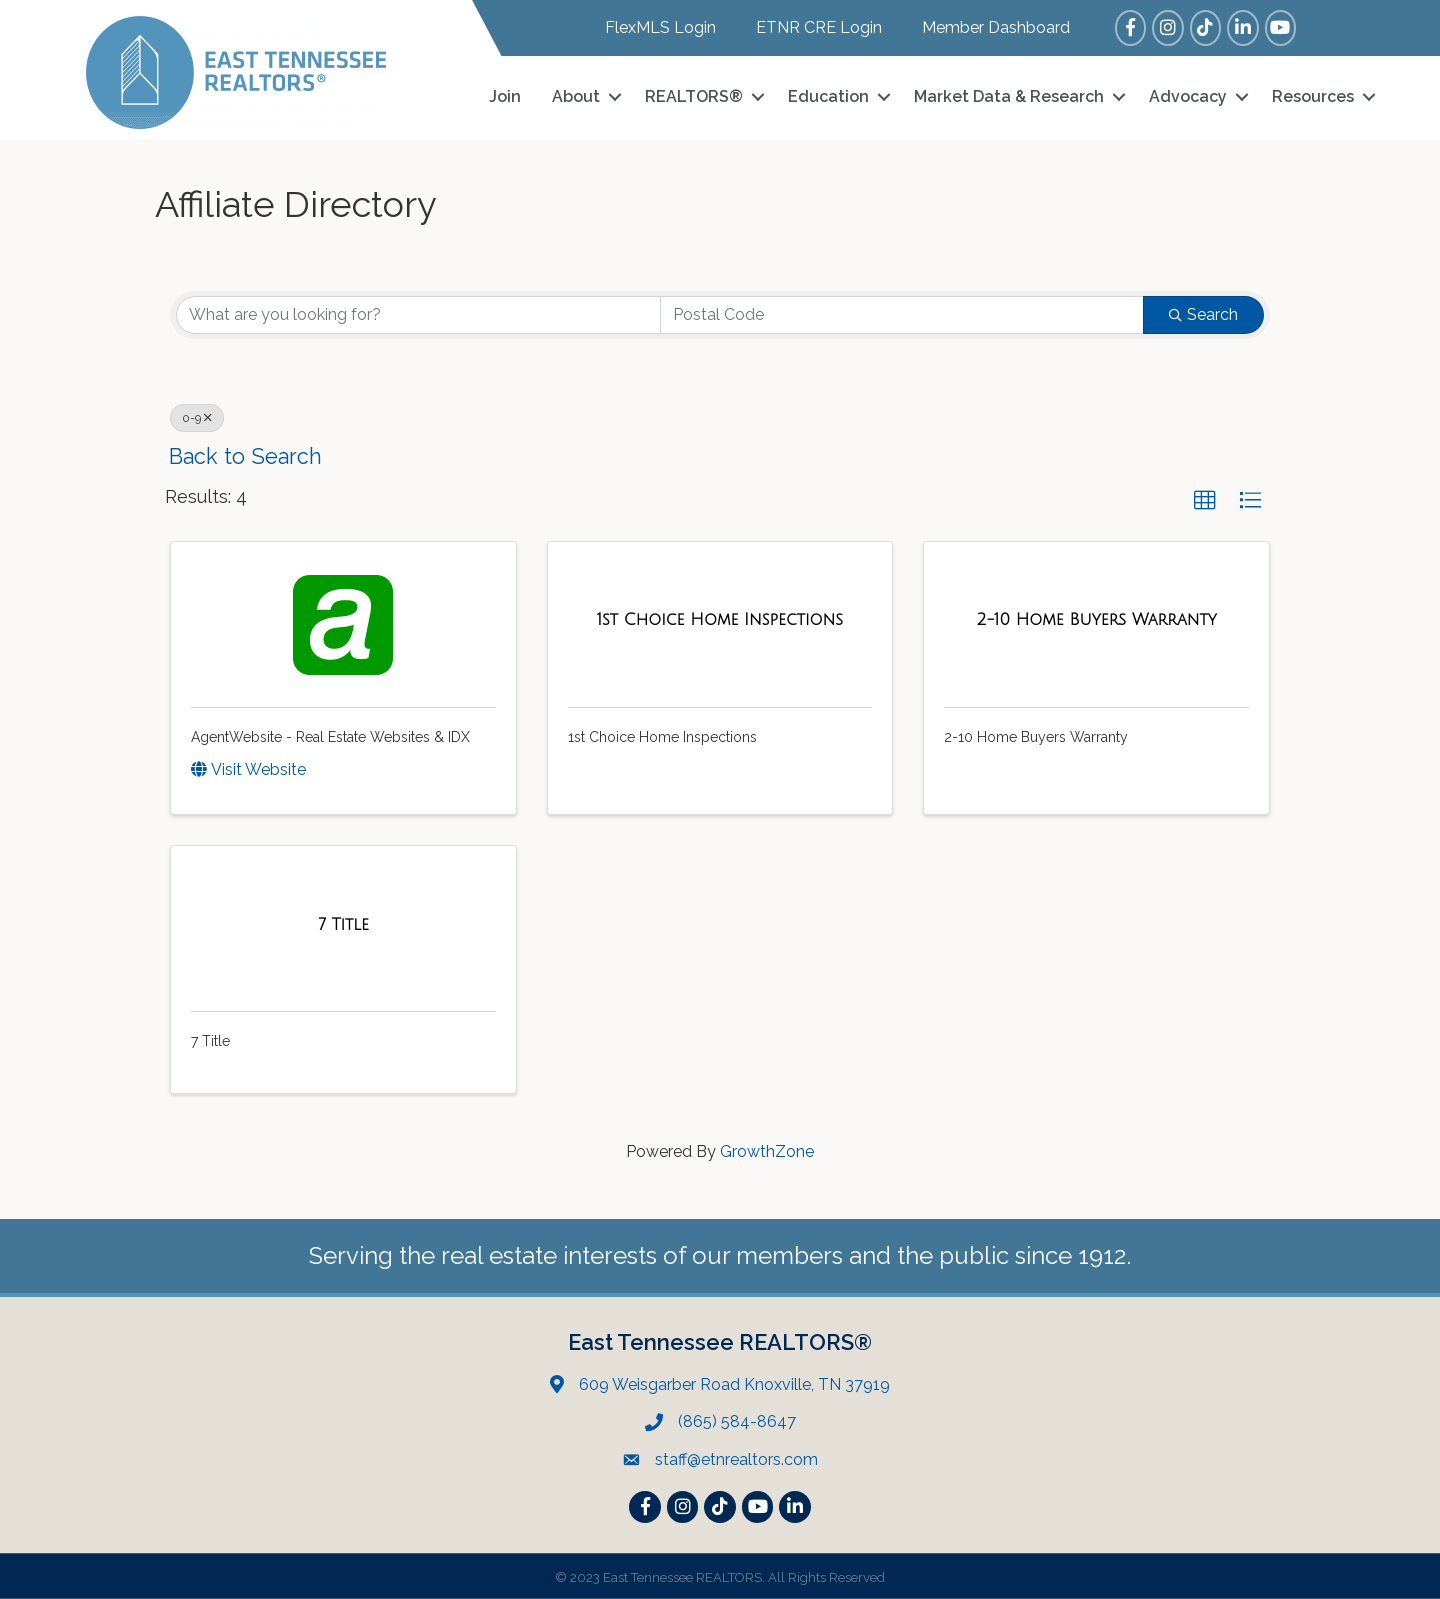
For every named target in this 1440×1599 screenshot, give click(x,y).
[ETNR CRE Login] (809, 27)
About (576, 96)
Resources (1313, 96)
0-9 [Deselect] (197, 418)
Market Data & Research (1009, 96)
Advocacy (1188, 96)
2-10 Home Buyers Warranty (1036, 737)
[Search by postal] (902, 315)
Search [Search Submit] (1203, 314)
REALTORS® (694, 96)
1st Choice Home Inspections (662, 737)
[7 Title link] (343, 925)
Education (828, 96)
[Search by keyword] (418, 315)
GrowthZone (767, 1151)
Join (505, 96)
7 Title (210, 1041)
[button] (1205, 501)
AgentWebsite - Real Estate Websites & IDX (330, 737)
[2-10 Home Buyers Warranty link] (1097, 620)
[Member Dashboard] (986, 27)
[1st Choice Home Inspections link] (720, 620)
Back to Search (245, 456)
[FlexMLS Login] (650, 27)
